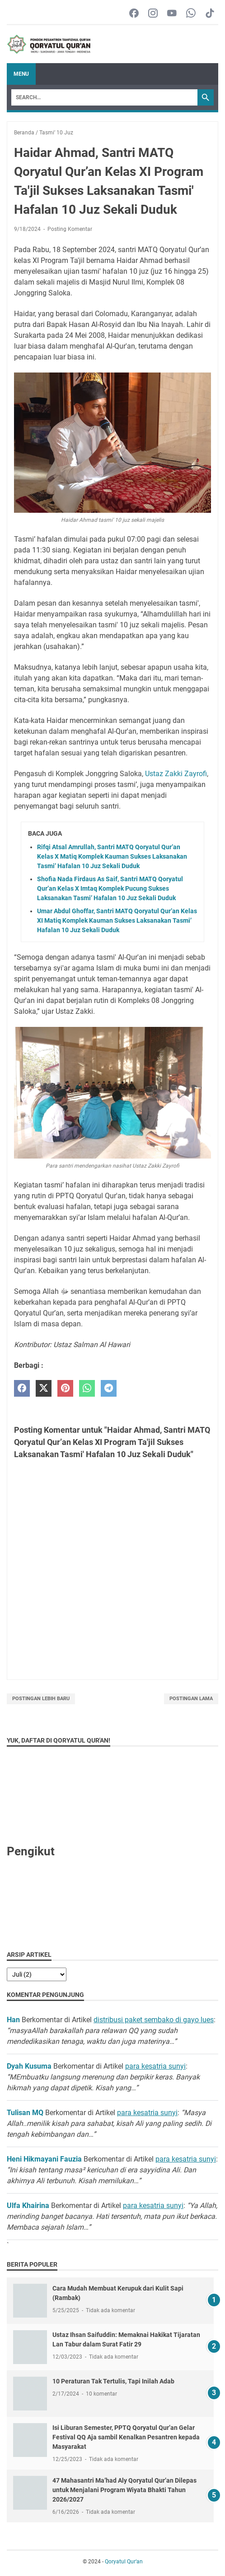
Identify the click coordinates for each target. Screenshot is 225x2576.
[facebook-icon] (134, 13)
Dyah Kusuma (29, 2066)
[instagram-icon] (153, 13)
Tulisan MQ (25, 2112)
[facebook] (22, 1388)
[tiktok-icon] (210, 13)
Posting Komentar (69, 229)
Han (13, 2019)
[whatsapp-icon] (191, 13)
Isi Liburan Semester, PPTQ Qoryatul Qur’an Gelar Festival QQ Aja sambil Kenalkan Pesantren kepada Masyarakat (126, 2437)
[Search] (104, 97)
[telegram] (109, 1388)
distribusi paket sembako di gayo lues (154, 2019)
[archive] (36, 1974)
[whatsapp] (87, 1388)
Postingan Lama (191, 1699)
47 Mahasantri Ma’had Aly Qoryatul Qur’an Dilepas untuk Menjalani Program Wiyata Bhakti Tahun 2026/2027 (124, 2490)
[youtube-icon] (172, 13)
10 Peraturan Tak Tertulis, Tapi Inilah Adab (113, 2381)
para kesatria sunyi (155, 2066)
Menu (21, 74)
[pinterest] (65, 1388)
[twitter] (44, 1388)
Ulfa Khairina (28, 2205)
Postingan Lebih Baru (41, 1699)
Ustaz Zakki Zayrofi (176, 773)
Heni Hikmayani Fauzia (44, 2159)
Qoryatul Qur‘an (124, 2561)
